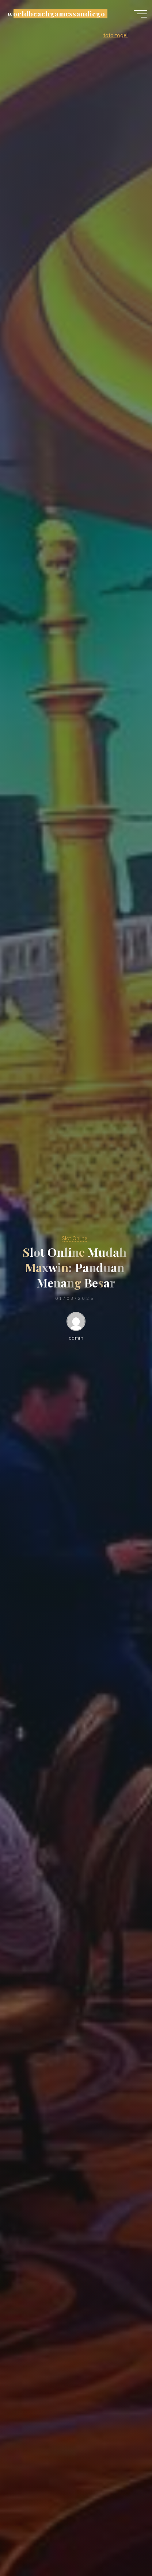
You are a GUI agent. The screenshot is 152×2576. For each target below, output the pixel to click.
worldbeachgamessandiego (56, 13)
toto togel (115, 35)
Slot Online (74, 1238)
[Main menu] (140, 14)
